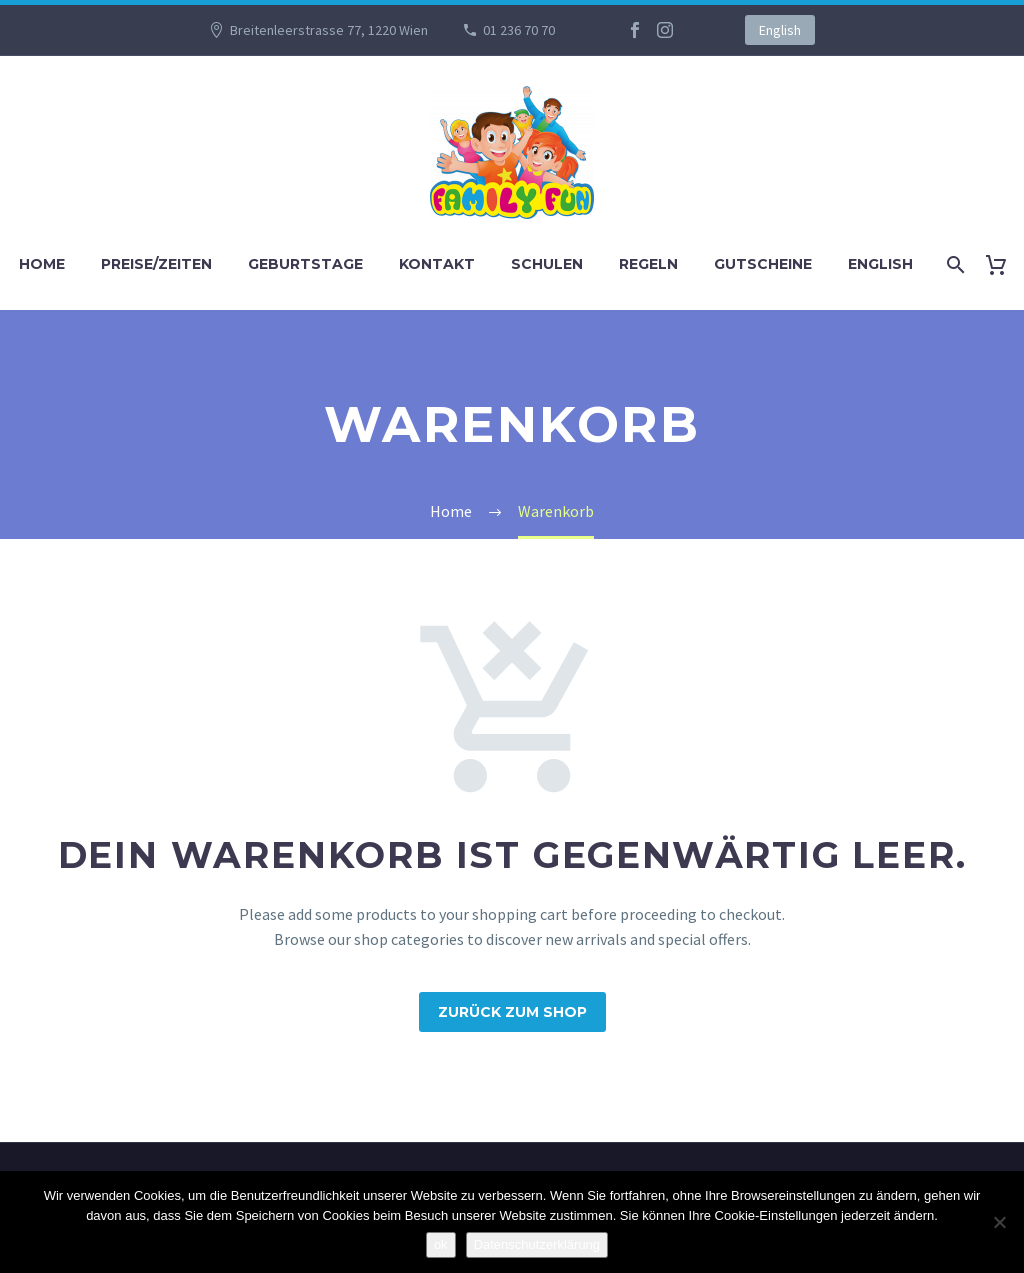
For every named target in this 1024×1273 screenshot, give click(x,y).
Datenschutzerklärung (537, 1244)
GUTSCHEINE (763, 264)
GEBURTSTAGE (305, 264)
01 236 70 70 (519, 30)
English (780, 30)
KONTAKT (437, 264)
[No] (999, 1222)
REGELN (648, 264)
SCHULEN (547, 264)
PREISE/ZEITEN (156, 264)
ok (441, 1244)
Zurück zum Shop (512, 1012)
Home (42, 264)
